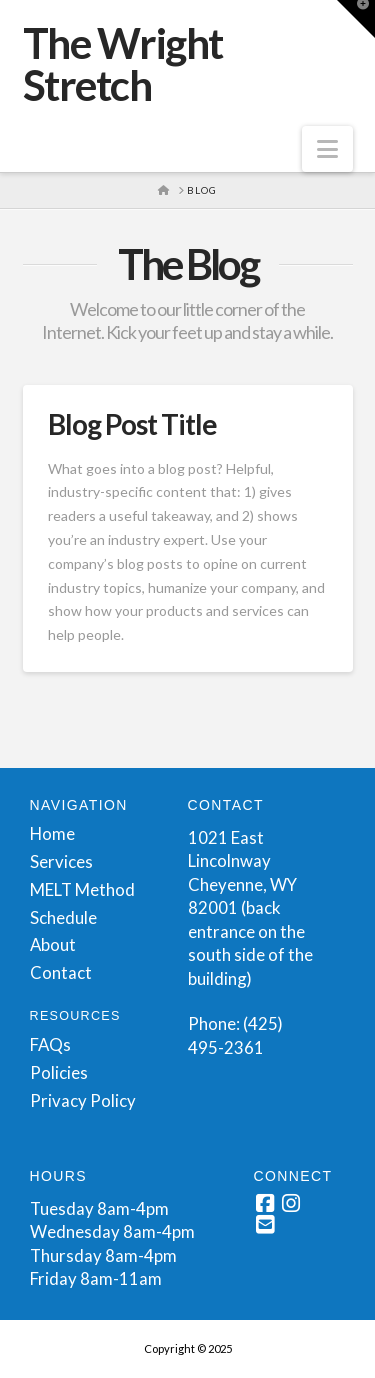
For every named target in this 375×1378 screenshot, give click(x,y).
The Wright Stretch (123, 64)
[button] (327, 149)
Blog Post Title (132, 424)
